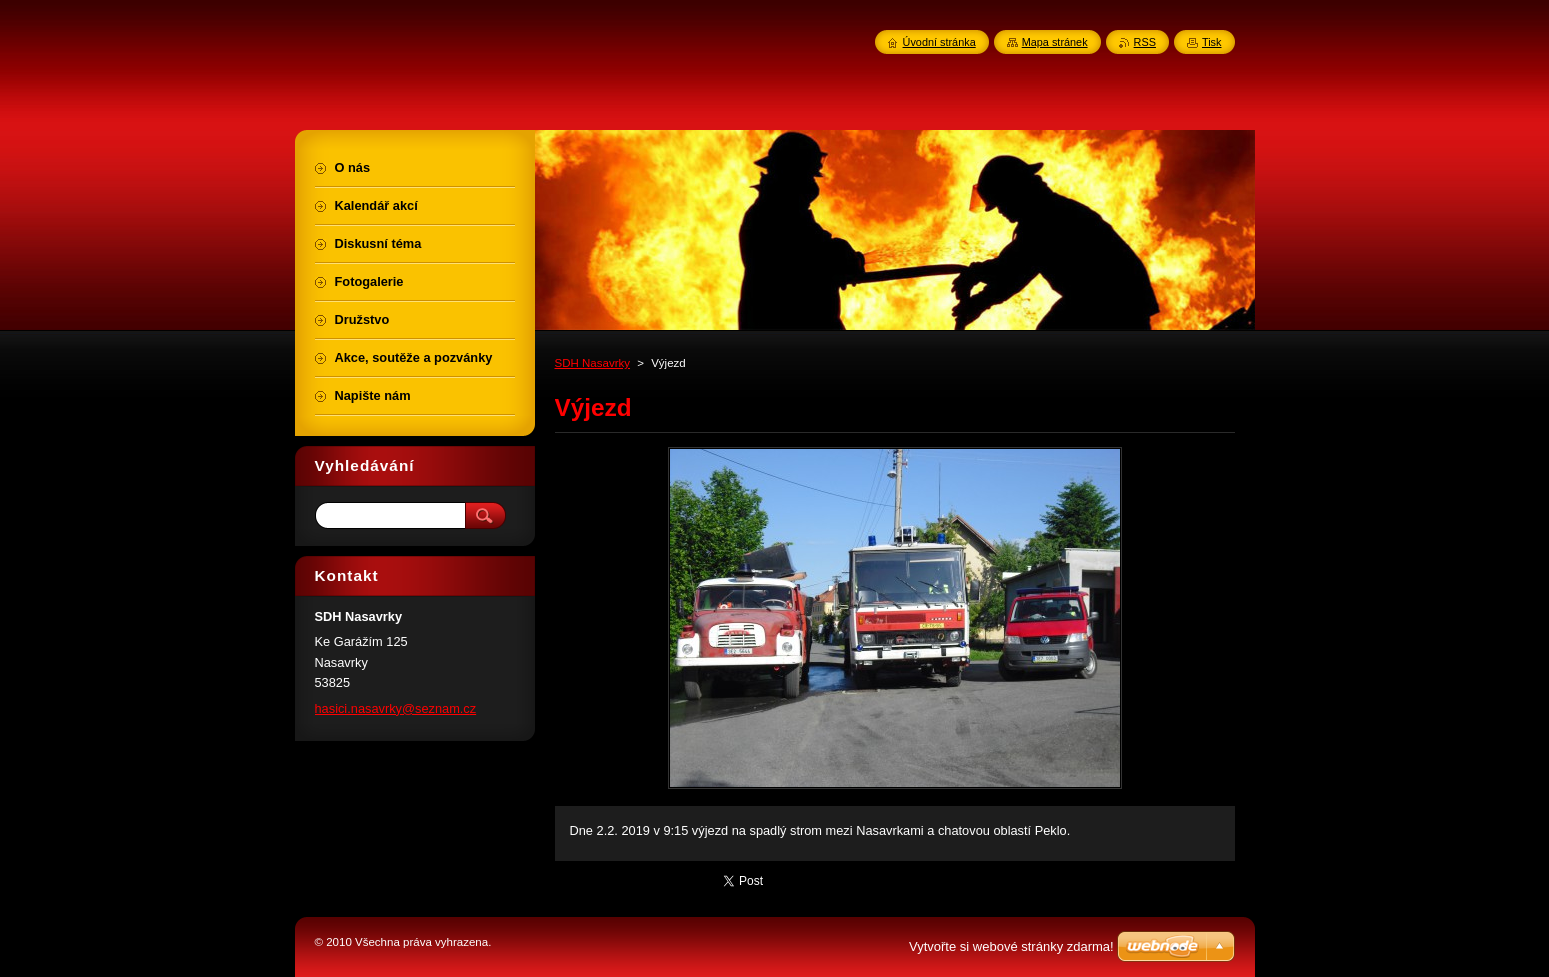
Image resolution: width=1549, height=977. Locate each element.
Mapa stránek (1055, 42)
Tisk (1212, 42)
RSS (1145, 42)
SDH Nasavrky (593, 363)
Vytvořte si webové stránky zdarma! (1011, 946)
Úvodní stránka (939, 42)
